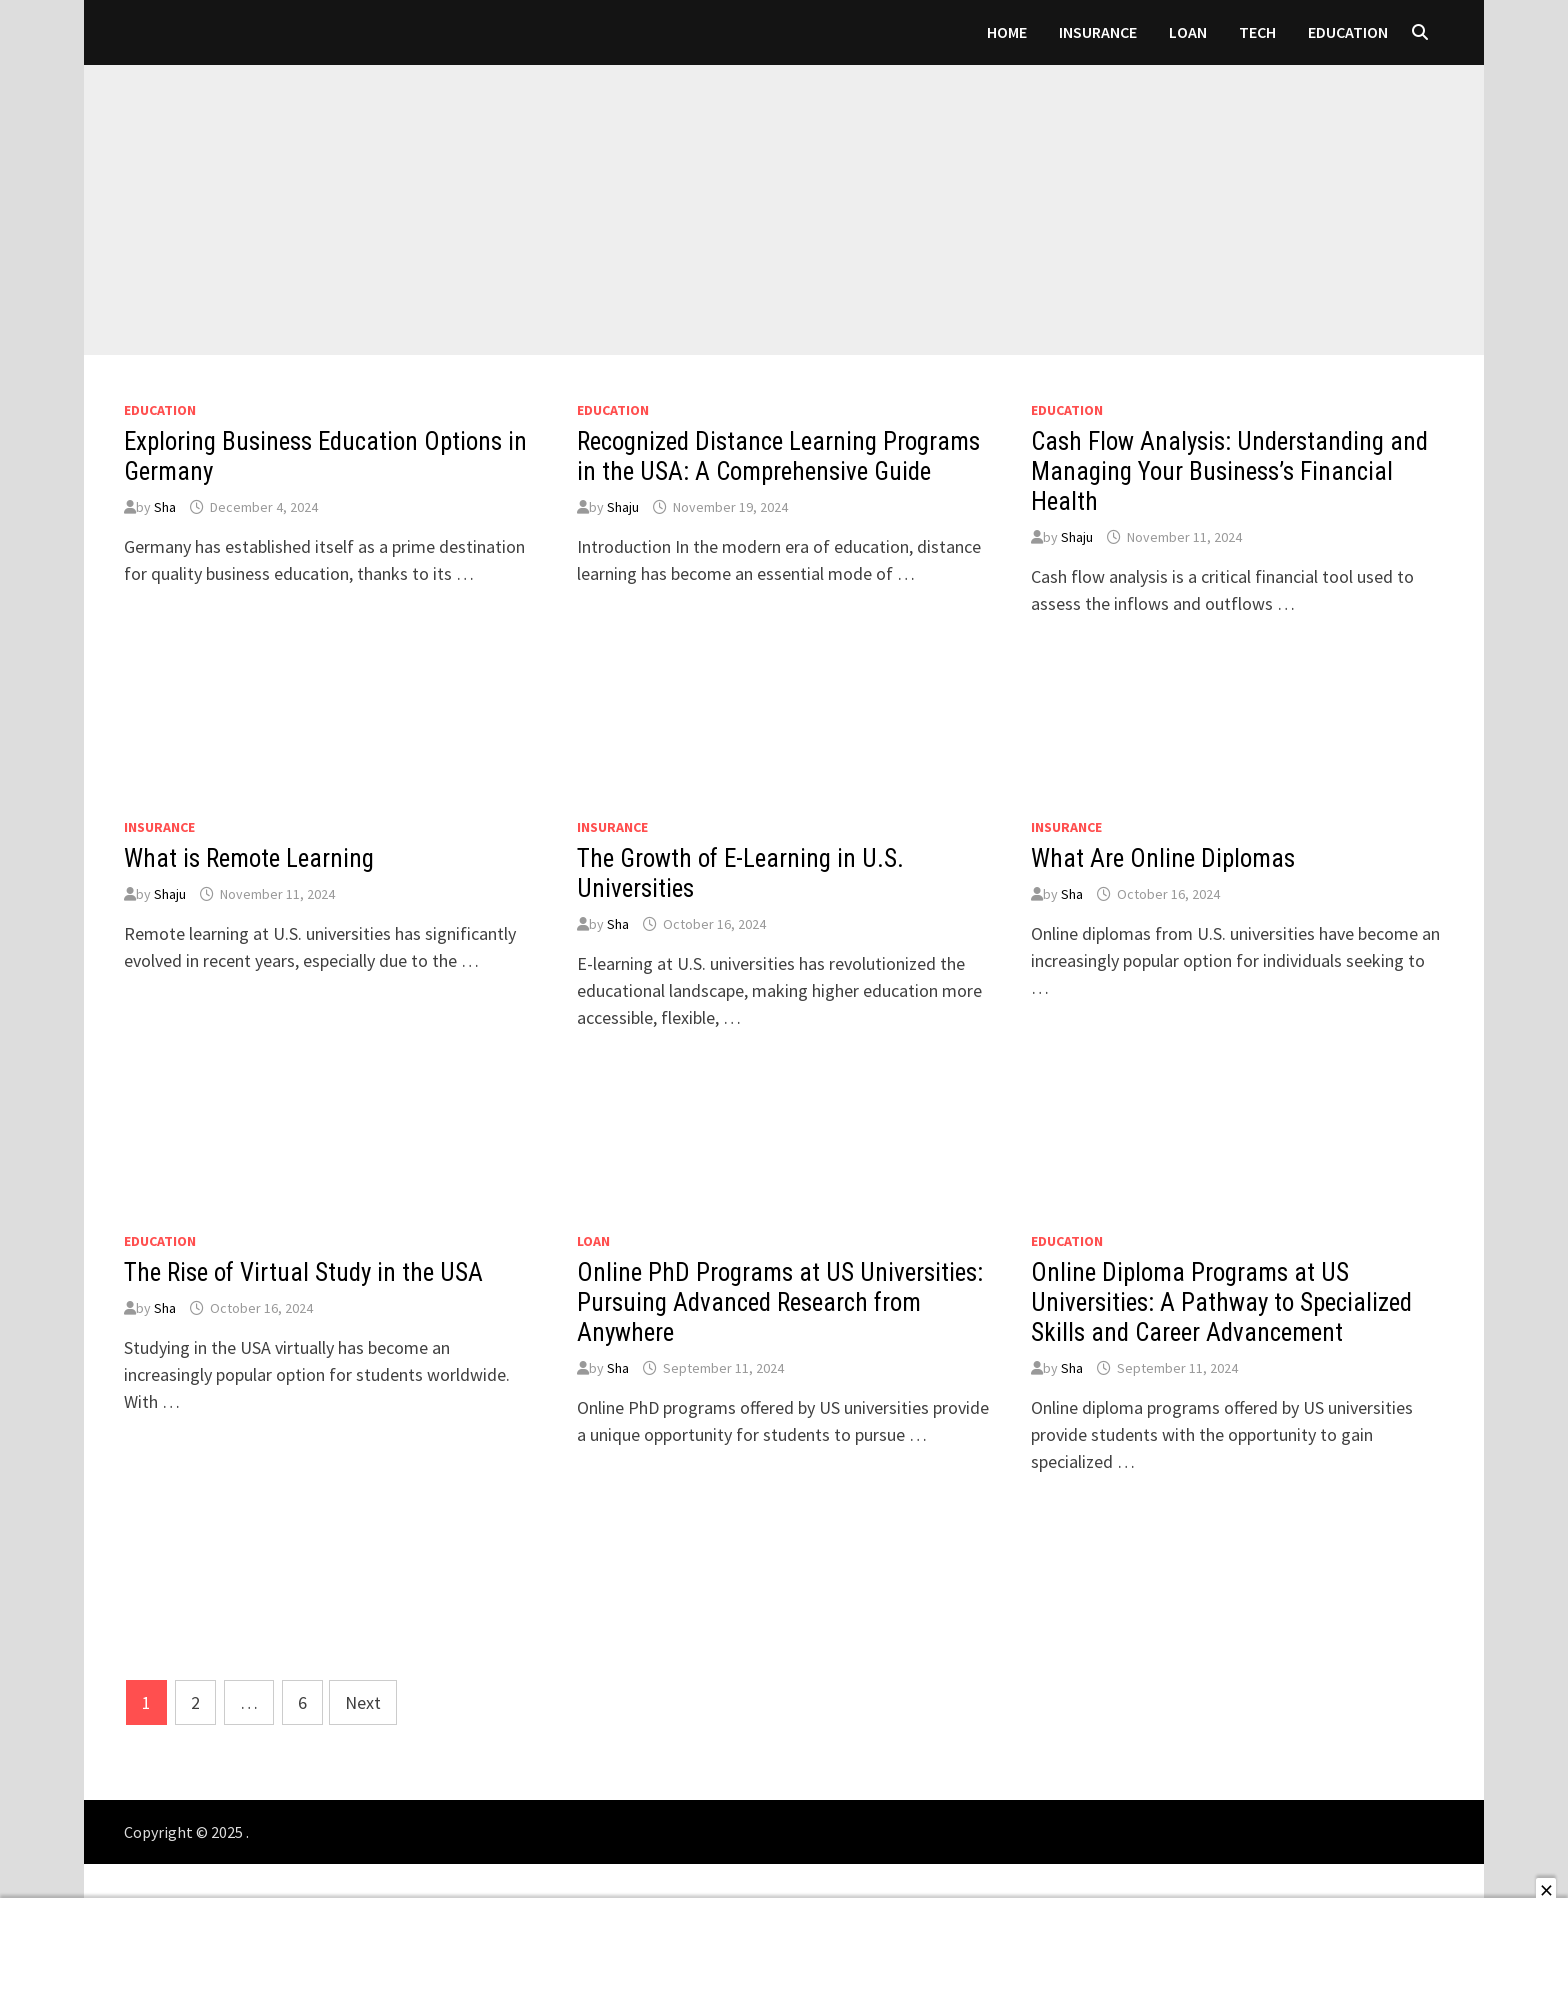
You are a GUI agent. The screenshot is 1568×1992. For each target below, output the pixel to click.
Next (363, 1702)
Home (1007, 32)
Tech (1257, 32)
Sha (165, 507)
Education (1348, 32)
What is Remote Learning (249, 858)
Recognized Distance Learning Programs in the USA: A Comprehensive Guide (778, 456)
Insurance (1098, 32)
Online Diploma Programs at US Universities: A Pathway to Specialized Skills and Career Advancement (1221, 1302)
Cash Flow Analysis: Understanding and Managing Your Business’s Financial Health (1229, 471)
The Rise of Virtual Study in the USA (303, 1272)
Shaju (623, 507)
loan (1188, 32)
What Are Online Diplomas (1163, 858)
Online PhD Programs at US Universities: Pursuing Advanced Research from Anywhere (780, 1302)
